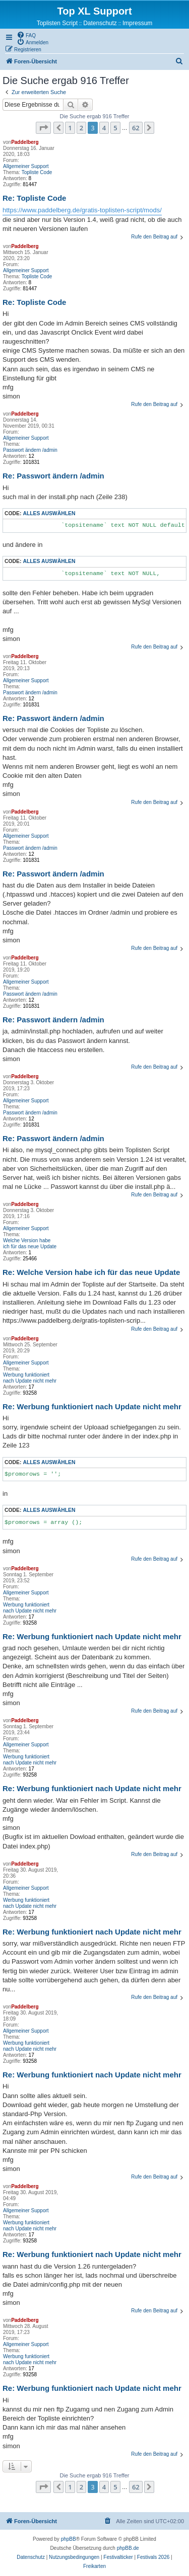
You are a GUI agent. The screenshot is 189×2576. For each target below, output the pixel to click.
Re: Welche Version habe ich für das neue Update (91, 1272)
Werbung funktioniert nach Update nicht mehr (29, 1378)
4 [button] (104, 127)
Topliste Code (37, 172)
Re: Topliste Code (34, 198)
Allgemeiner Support (26, 166)
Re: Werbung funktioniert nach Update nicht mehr (92, 1406)
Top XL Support (94, 11)
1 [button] (70, 127)
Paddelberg (24, 142)
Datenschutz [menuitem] (100, 23)
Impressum (137, 23)
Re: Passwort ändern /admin (53, 475)
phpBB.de (128, 2548)
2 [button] (81, 127)
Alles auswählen (49, 513)
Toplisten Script (57, 23)
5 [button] (115, 127)
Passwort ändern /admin (30, 450)
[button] (43, 128)
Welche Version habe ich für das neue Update (29, 1243)
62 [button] (136, 127)
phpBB (68, 2539)
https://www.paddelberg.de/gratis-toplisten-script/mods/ (82, 210)
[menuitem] (26, 34)
